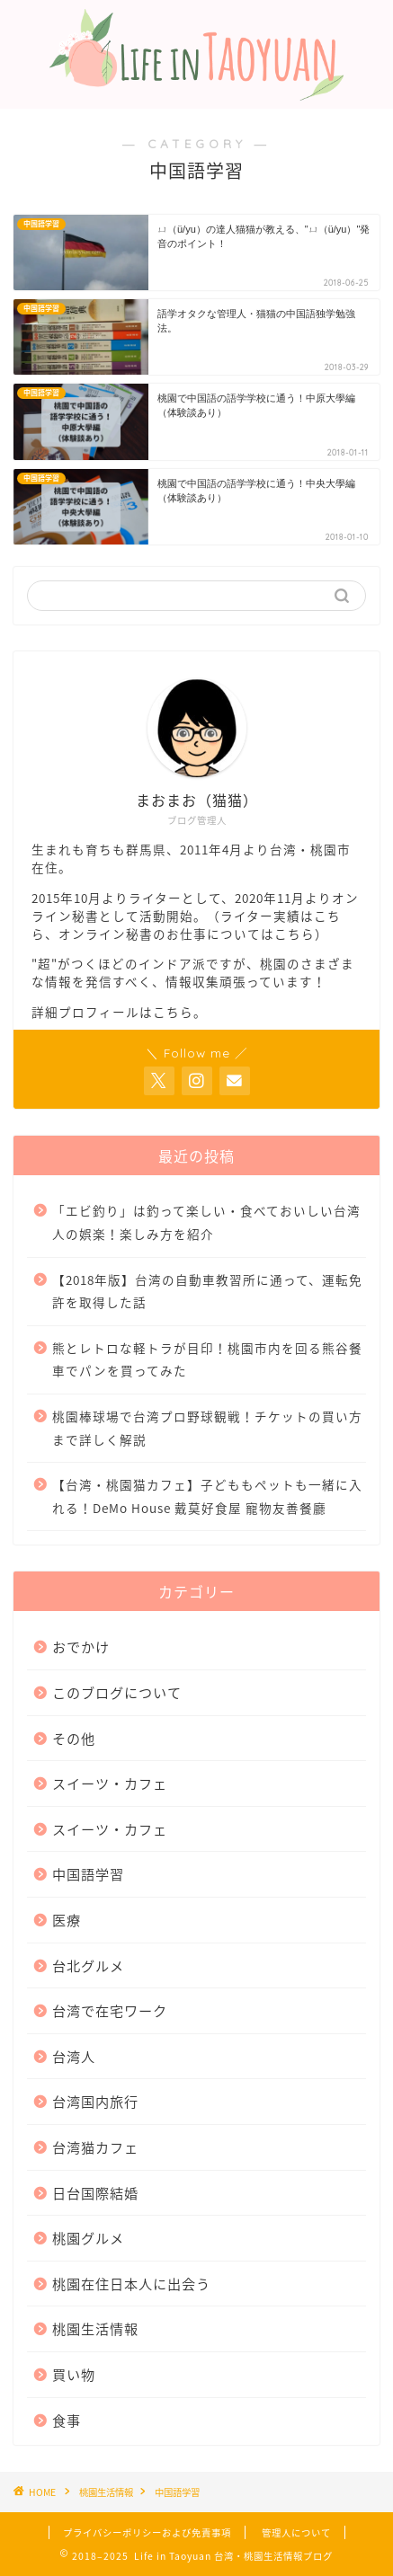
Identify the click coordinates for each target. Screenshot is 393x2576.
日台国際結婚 (95, 2192)
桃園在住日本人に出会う (131, 2283)
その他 (73, 1738)
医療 (66, 1919)
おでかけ (81, 1646)
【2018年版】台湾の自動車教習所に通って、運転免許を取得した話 (207, 1291)
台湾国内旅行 (95, 2101)
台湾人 (73, 2056)
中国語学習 (88, 1873)
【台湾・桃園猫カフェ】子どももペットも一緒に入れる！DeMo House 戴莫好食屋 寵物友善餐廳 (207, 1496)
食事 (66, 2420)
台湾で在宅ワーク (109, 2010)
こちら (294, 934)
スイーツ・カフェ (109, 1783)
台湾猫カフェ (95, 2147)
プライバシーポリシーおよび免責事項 (147, 2532)
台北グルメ (88, 1965)
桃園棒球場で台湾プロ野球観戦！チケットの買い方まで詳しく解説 (207, 1427)
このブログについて (117, 1692)
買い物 (73, 2374)
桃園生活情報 (95, 2328)
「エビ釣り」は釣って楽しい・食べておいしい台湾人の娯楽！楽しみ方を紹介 (206, 1222)
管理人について (296, 2532)
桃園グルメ (88, 2237)
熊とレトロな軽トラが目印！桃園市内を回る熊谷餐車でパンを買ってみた (207, 1359)
